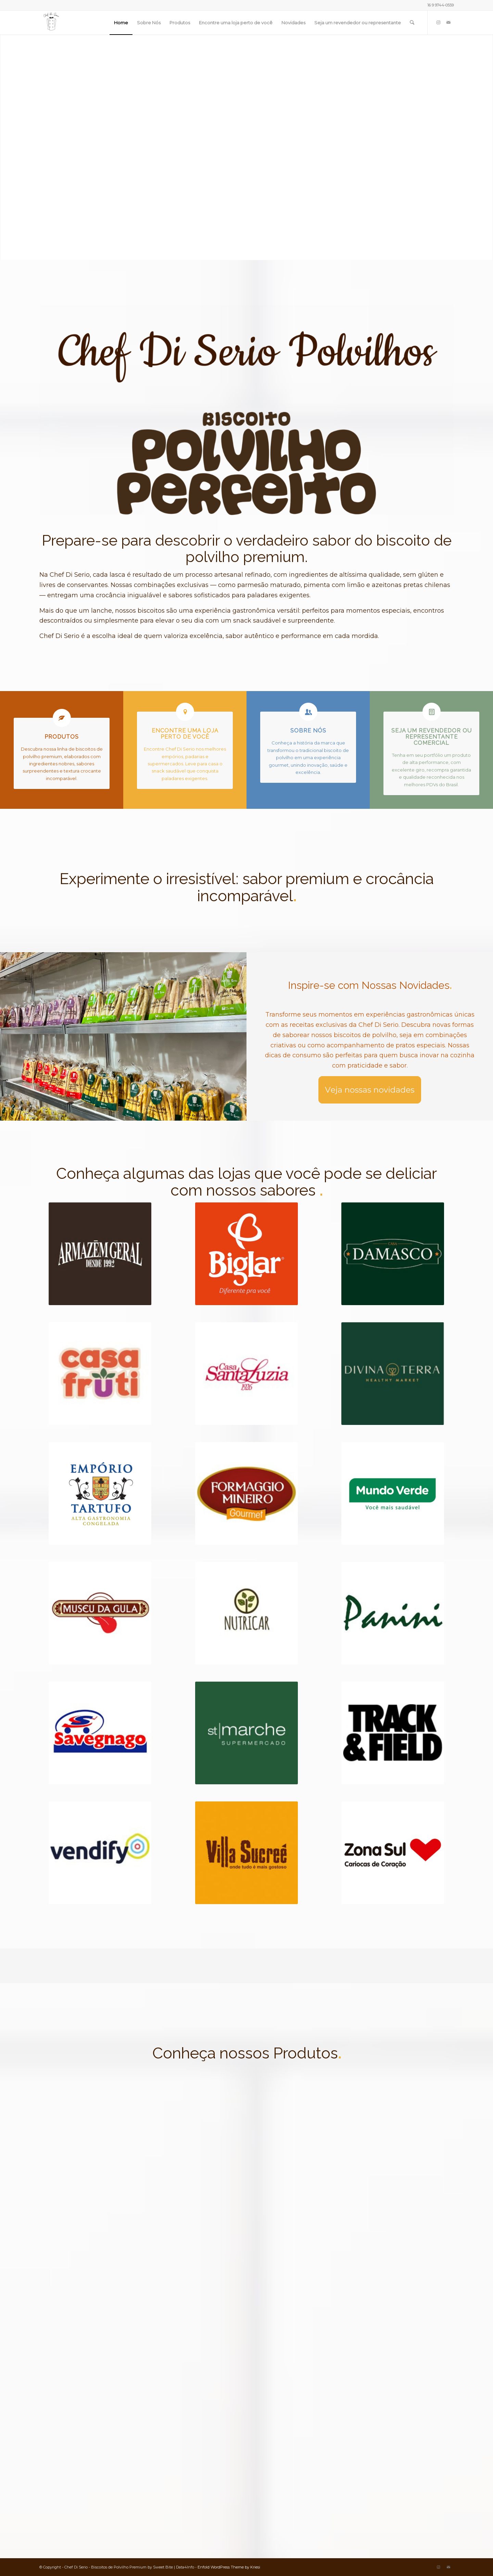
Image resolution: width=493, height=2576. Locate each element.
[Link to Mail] (448, 22)
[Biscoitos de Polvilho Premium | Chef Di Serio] (51, 23)
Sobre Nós (308, 730)
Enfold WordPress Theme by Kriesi (229, 2567)
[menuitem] (121, 23)
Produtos (62, 737)
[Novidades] (369, 1090)
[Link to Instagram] (438, 22)
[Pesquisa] (412, 23)
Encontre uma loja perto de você (185, 733)
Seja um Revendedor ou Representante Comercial (431, 736)
